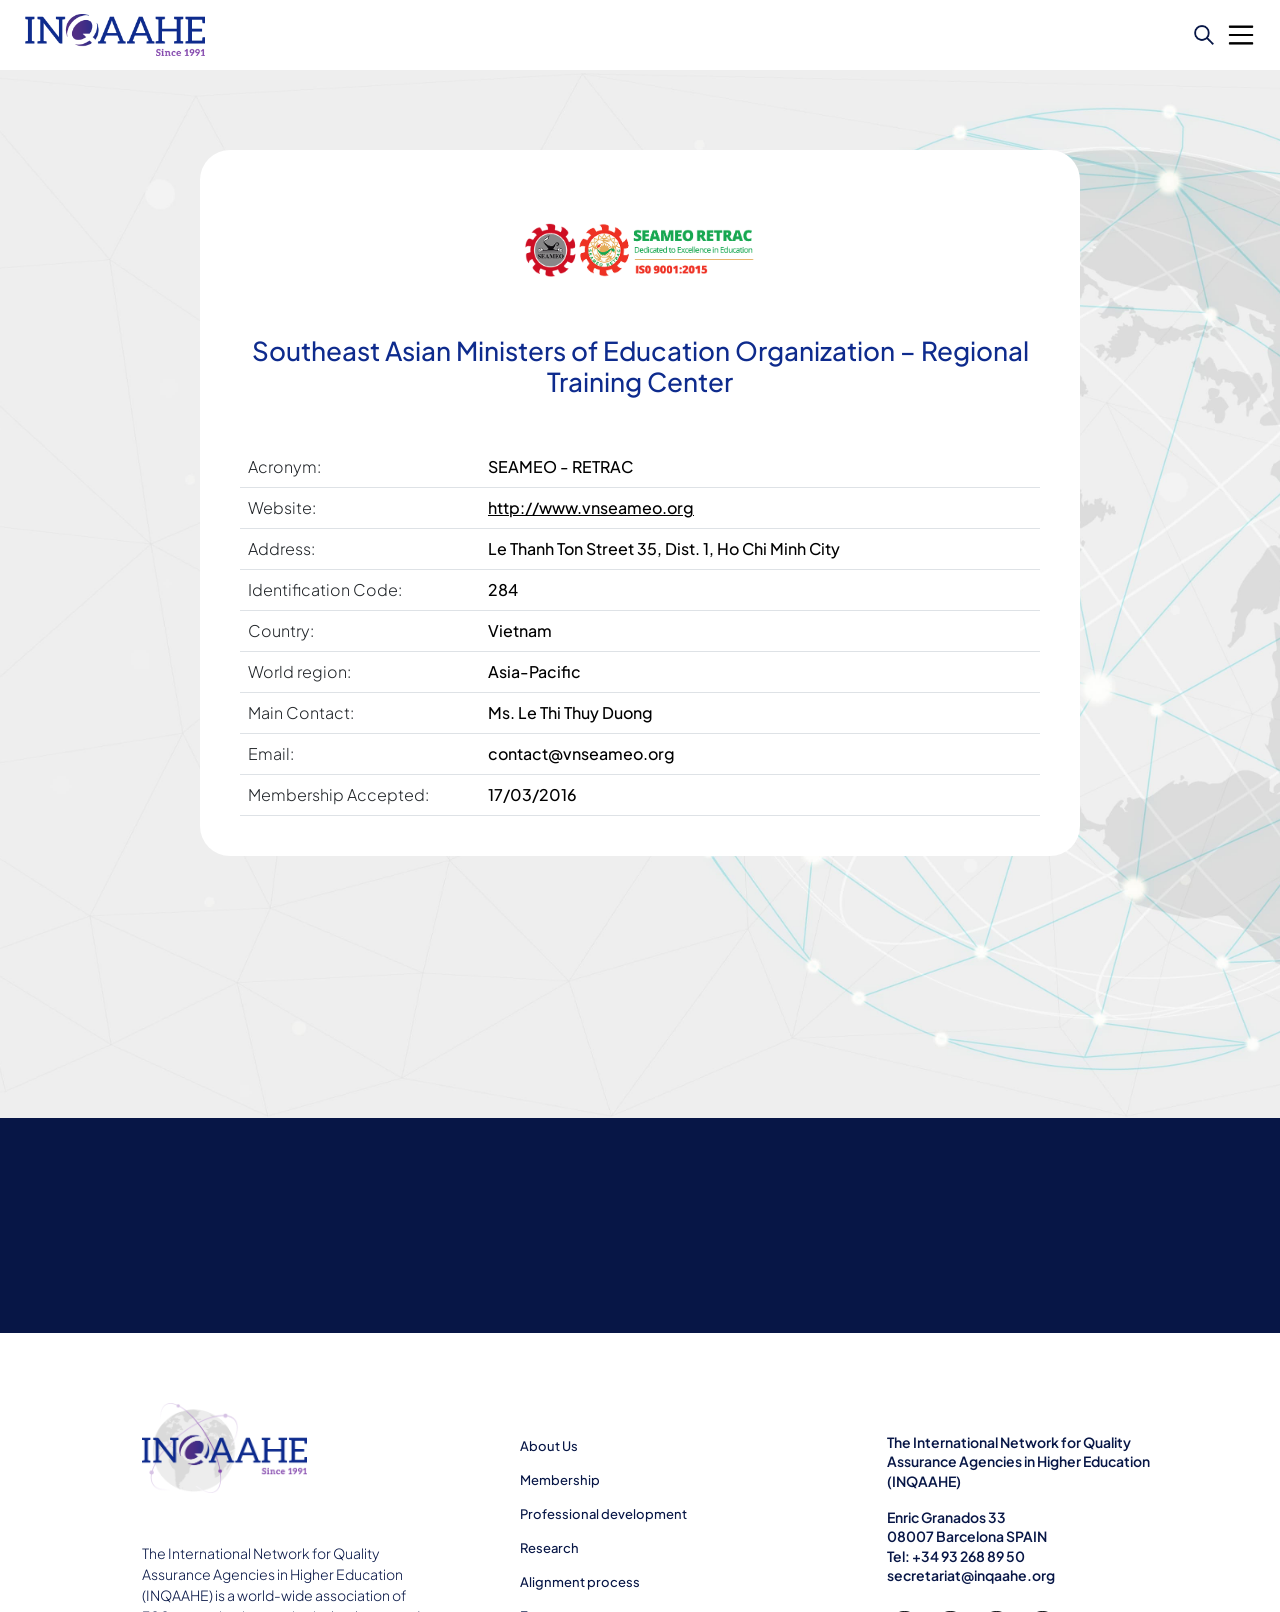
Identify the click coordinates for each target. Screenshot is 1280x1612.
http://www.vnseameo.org (591, 507)
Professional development (603, 1514)
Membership (560, 1480)
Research (549, 1548)
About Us (549, 1446)
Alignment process (580, 1582)
